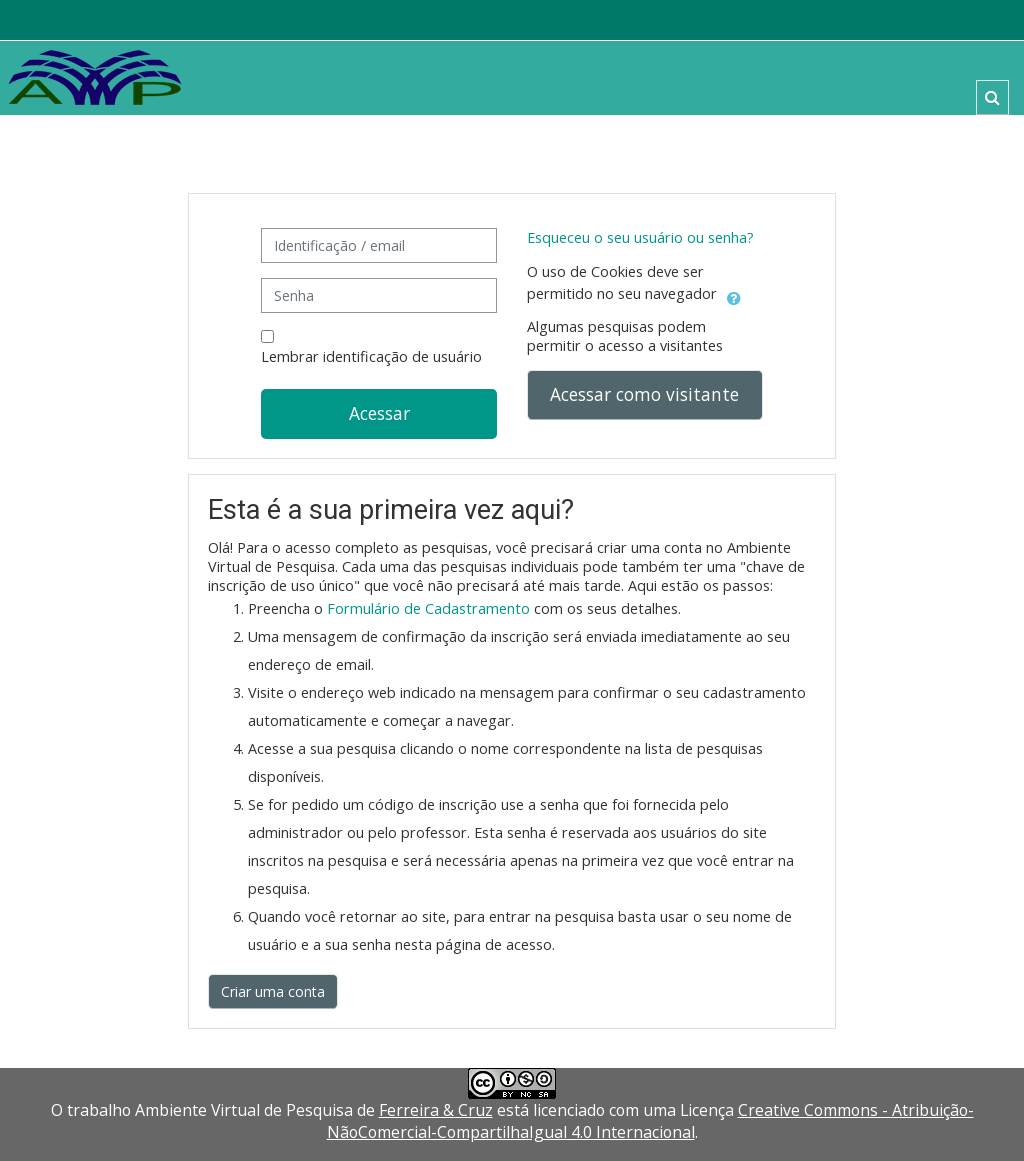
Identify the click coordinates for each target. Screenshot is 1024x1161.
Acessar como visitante (644, 394)
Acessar (379, 413)
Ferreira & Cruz (436, 1110)
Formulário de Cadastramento (428, 608)
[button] (992, 97)
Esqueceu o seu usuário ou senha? (640, 237)
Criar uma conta (273, 991)
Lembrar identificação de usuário (371, 356)
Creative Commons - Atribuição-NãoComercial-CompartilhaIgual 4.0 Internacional (650, 1121)
